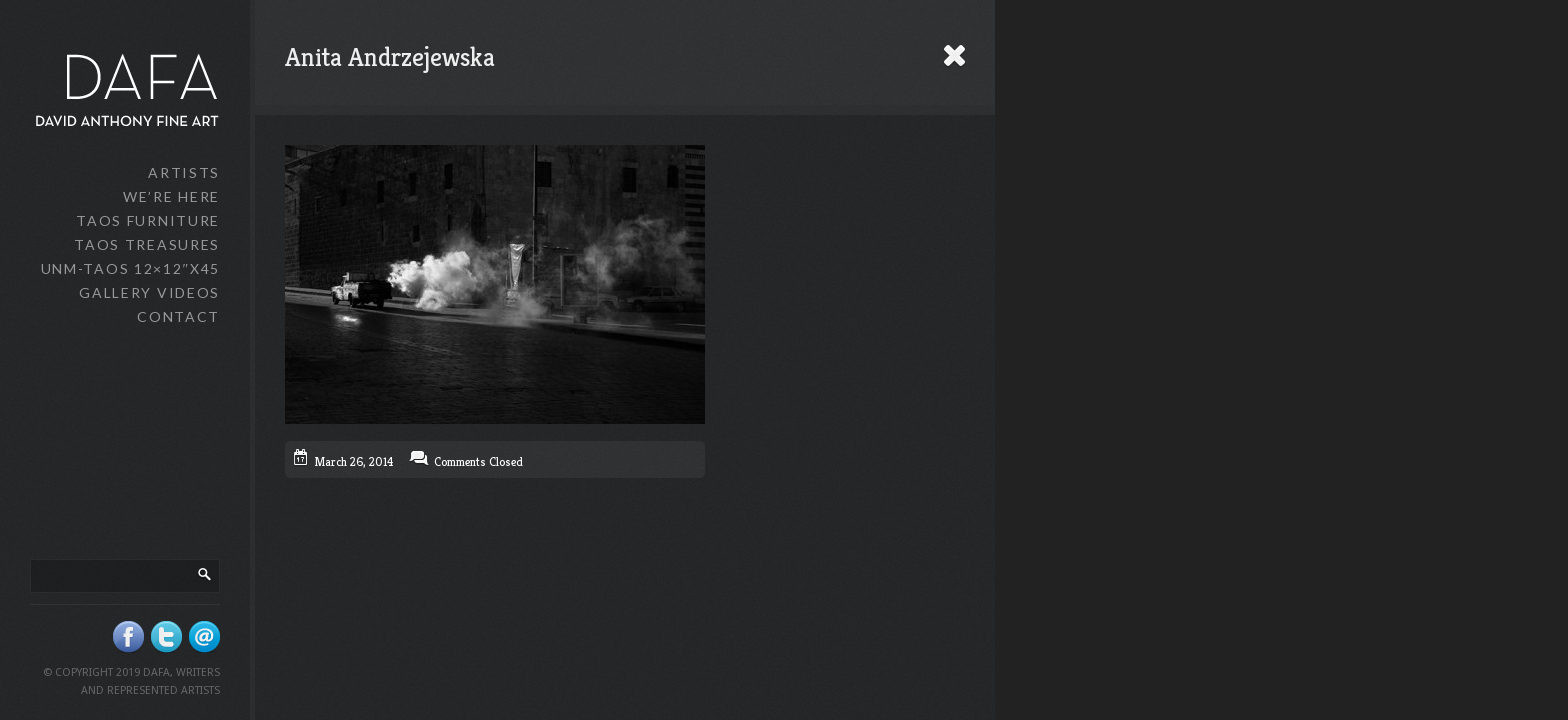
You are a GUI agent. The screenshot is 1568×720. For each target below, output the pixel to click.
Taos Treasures (147, 244)
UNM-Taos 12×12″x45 (130, 268)
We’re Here (171, 196)
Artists (184, 172)
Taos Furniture (148, 220)
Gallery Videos (149, 292)
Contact (178, 316)
